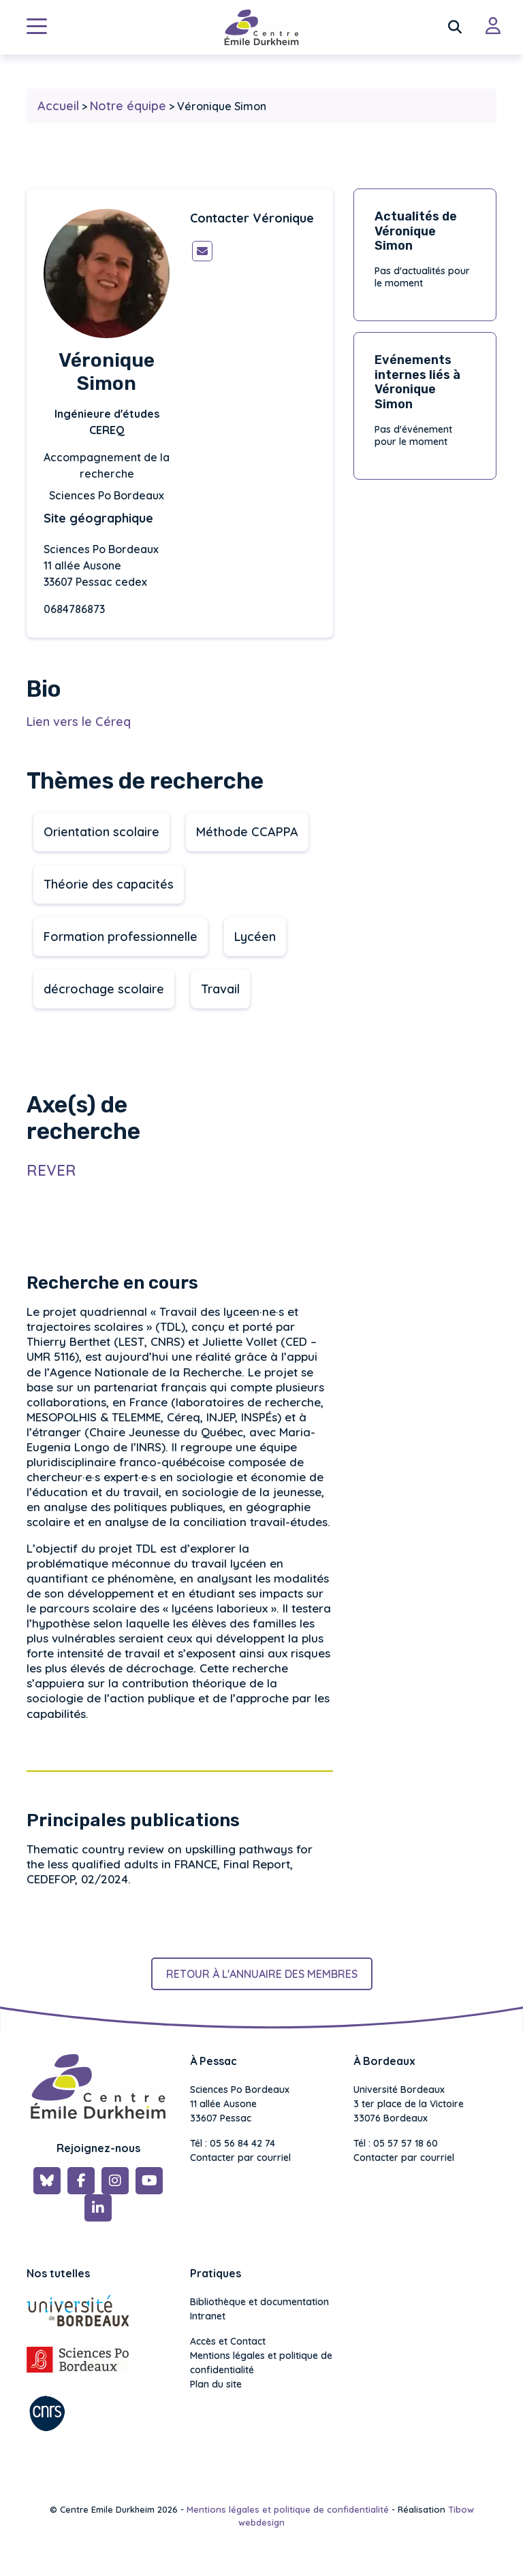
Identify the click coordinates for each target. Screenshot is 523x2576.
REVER (51, 1170)
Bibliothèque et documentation (259, 2302)
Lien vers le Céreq (79, 721)
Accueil (58, 106)
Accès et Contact (228, 2341)
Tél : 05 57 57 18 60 (395, 2143)
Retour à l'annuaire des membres (262, 1974)
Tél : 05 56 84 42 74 (232, 2143)
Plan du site (216, 2384)
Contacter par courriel (240, 2157)
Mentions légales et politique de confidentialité (261, 2362)
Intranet (207, 2316)
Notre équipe (128, 106)
